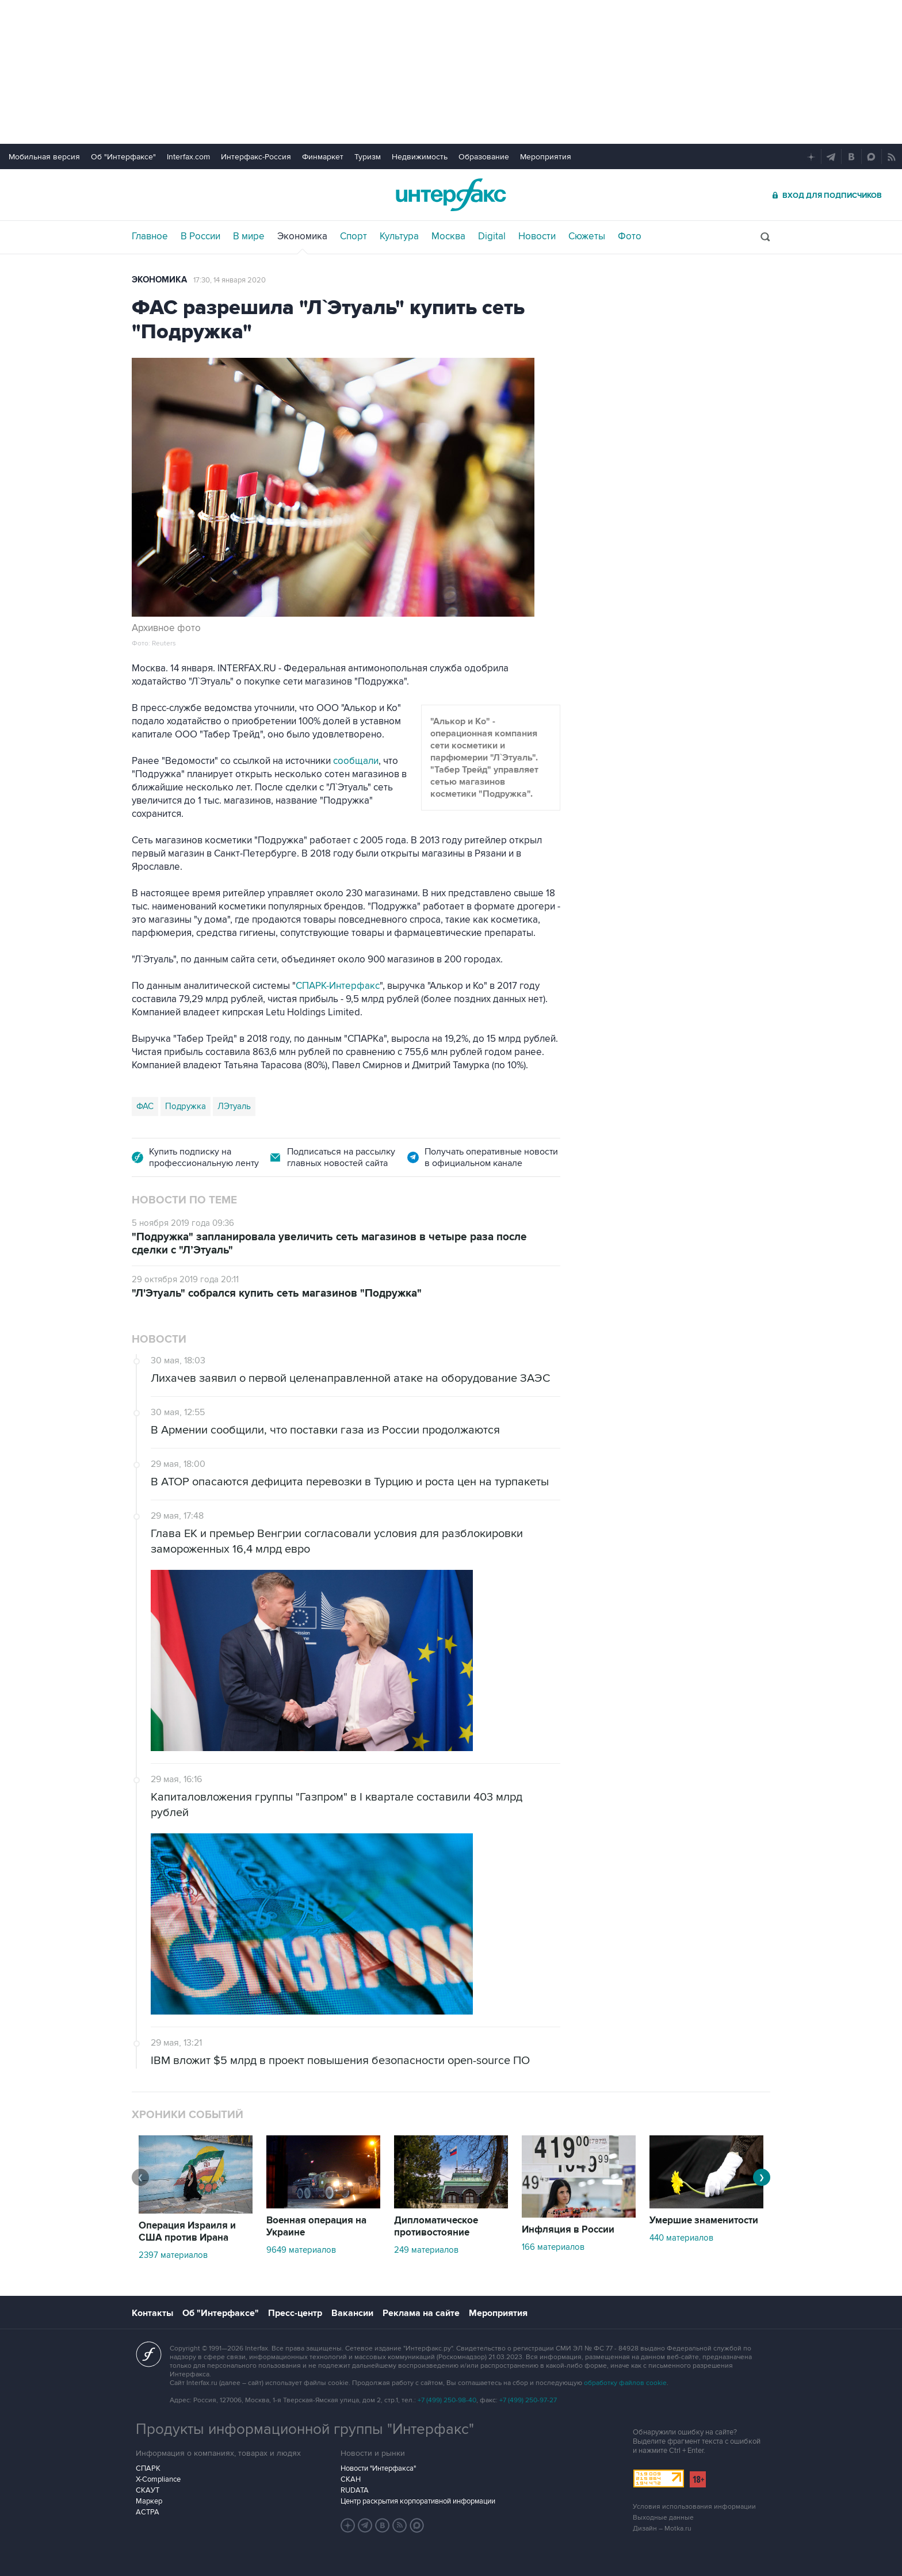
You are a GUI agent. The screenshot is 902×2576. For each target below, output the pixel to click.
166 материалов (553, 2247)
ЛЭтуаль (234, 1106)
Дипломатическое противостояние (436, 2226)
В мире (249, 236)
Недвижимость (420, 157)
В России (200, 236)
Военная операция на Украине (316, 2226)
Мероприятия (545, 157)
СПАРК (148, 2468)
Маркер (149, 2501)
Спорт (353, 236)
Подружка (185, 1106)
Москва (448, 236)
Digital (492, 236)
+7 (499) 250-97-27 (528, 2400)
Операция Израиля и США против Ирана (187, 2232)
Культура (399, 236)
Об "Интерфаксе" (123, 157)
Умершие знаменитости (703, 2220)
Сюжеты (586, 236)
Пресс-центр (295, 2313)
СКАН (351, 2479)
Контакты (152, 2313)
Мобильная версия (44, 157)
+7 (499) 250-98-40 (447, 2400)
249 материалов (426, 2250)
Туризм (367, 157)
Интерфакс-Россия (256, 157)
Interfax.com (188, 157)
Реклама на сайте (421, 2313)
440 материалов (681, 2238)
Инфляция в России (568, 2229)
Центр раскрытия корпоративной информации (418, 2501)
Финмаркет (322, 157)
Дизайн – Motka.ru (662, 2528)
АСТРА (147, 2512)
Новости (537, 236)
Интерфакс (451, 195)
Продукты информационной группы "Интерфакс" (305, 2429)
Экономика (302, 236)
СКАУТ (147, 2490)
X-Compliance (158, 2479)
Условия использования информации (694, 2506)
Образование (483, 157)
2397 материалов (173, 2255)
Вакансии (352, 2313)
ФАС (145, 1106)
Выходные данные (663, 2517)
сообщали (356, 761)
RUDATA (355, 2490)
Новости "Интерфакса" (378, 2468)
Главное (150, 236)
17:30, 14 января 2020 (229, 280)
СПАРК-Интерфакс (338, 986)
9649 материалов (301, 2250)
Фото (629, 236)
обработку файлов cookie (625, 2383)
